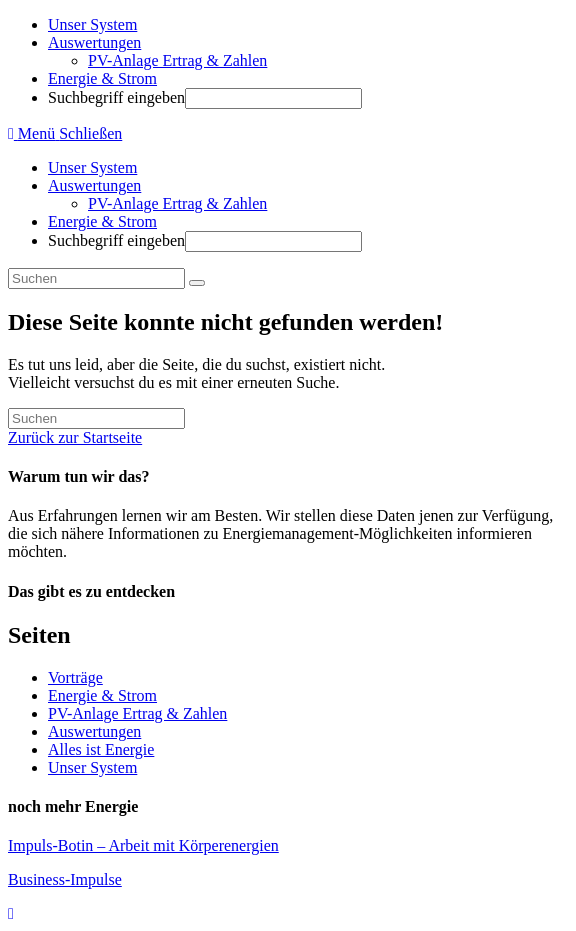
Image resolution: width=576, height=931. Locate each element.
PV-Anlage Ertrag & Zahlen (177, 203)
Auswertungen (94, 185)
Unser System (92, 167)
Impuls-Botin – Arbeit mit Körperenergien (143, 845)
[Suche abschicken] (197, 283)
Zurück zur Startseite (75, 437)
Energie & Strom (102, 221)
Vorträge (75, 677)
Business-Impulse (65, 879)
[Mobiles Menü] (65, 133)
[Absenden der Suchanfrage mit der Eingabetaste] (273, 98)
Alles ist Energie (101, 749)
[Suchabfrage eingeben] (96, 278)
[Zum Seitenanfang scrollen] (11, 913)
